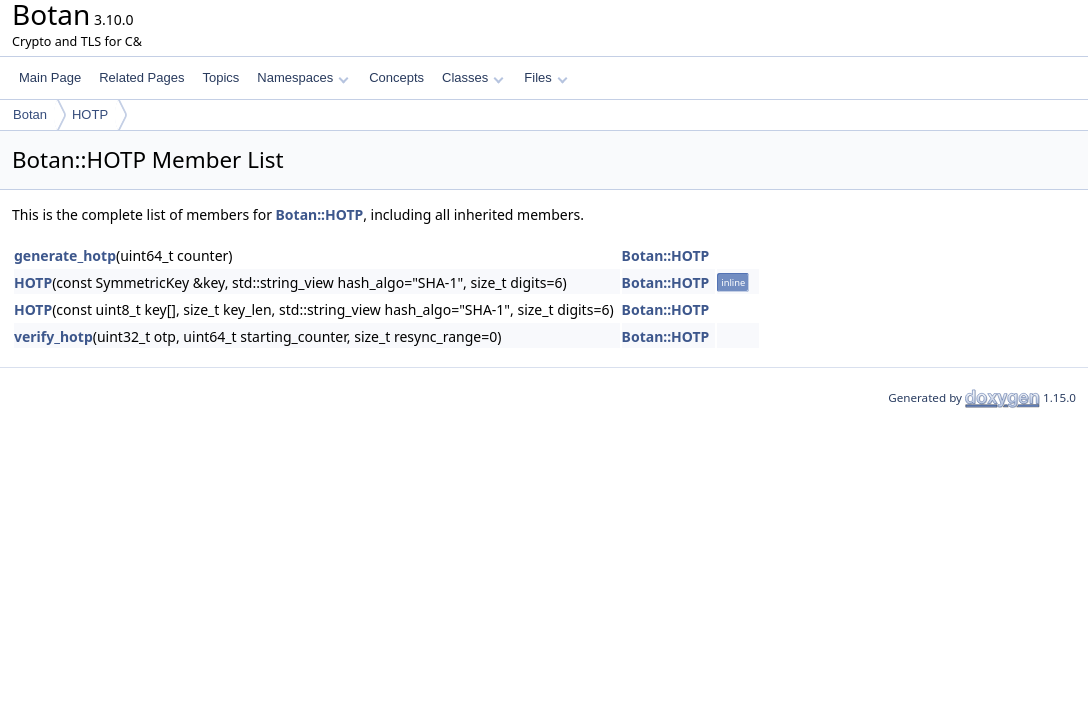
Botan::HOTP (320, 214)
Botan (30, 114)
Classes (473, 77)
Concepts (396, 77)
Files (545, 77)
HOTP (90, 114)
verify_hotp (53, 336)
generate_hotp (65, 255)
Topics (220, 77)
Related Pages (141, 77)
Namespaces (302, 77)
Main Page (50, 77)
